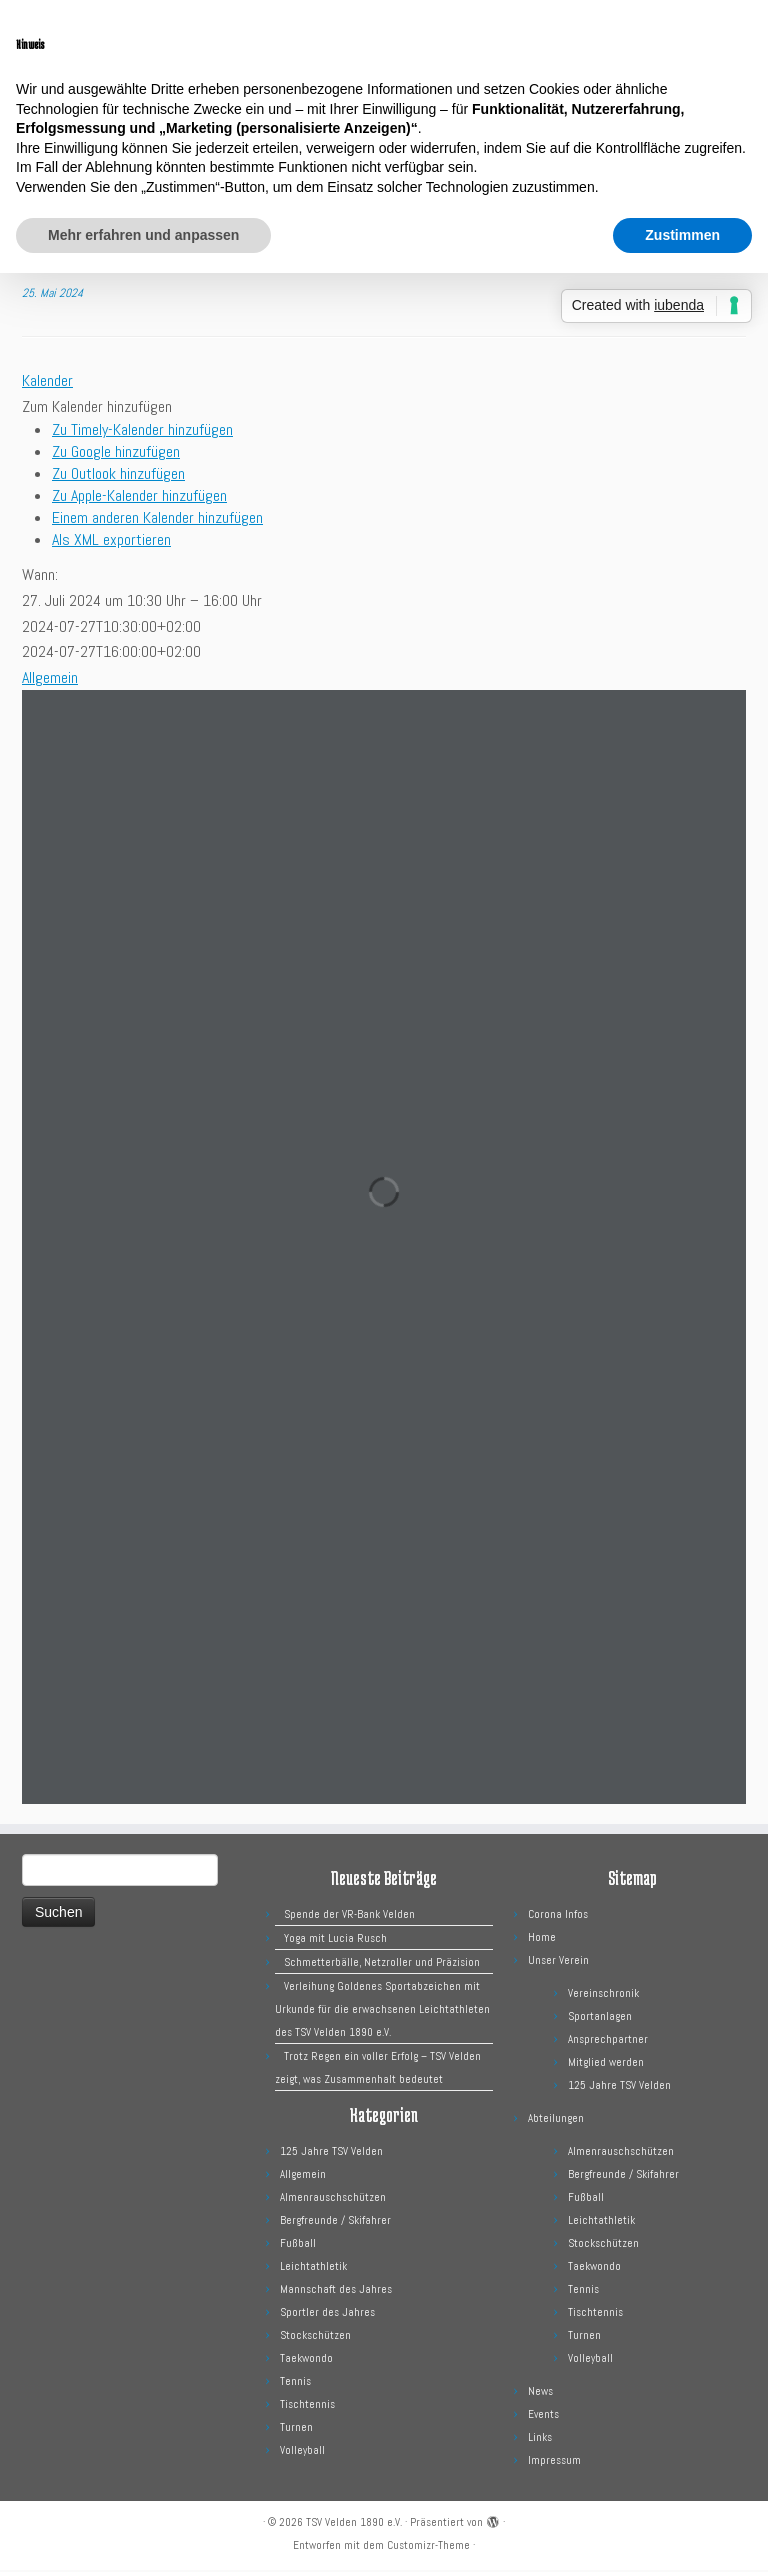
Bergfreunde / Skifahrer (335, 2222)
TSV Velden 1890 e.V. (354, 2524)
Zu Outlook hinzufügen (118, 475)
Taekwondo (306, 2360)
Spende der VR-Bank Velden (349, 1916)
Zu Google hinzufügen (116, 453)
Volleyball (302, 2452)
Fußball (298, 2245)
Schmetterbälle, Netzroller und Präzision (382, 1964)
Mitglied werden (606, 2064)
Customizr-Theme (428, 2547)
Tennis (295, 2383)
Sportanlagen (600, 2018)
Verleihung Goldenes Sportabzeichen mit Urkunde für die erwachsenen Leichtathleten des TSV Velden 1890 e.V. (382, 2011)
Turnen (296, 2429)
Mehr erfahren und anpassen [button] (143, 235)
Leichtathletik (313, 2268)
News (540, 2393)
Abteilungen (556, 2120)
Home (542, 1939)
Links (540, 2439)
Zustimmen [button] (682, 235)
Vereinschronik (603, 1995)
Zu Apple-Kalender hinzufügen (139, 497)
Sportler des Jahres (327, 2314)
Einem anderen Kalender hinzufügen (157, 519)
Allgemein (50, 679)
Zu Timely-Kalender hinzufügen (142, 431)
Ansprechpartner (608, 2041)
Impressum (554, 2462)
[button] (97, 408)
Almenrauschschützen (333, 2199)
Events (543, 2416)
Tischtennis (307, 2406)
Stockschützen (315, 2337)
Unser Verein (558, 1962)
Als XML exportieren (111, 541)
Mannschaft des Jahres (336, 2291)
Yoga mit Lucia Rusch (335, 1940)
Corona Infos (558, 1916)
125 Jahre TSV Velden (331, 2153)
